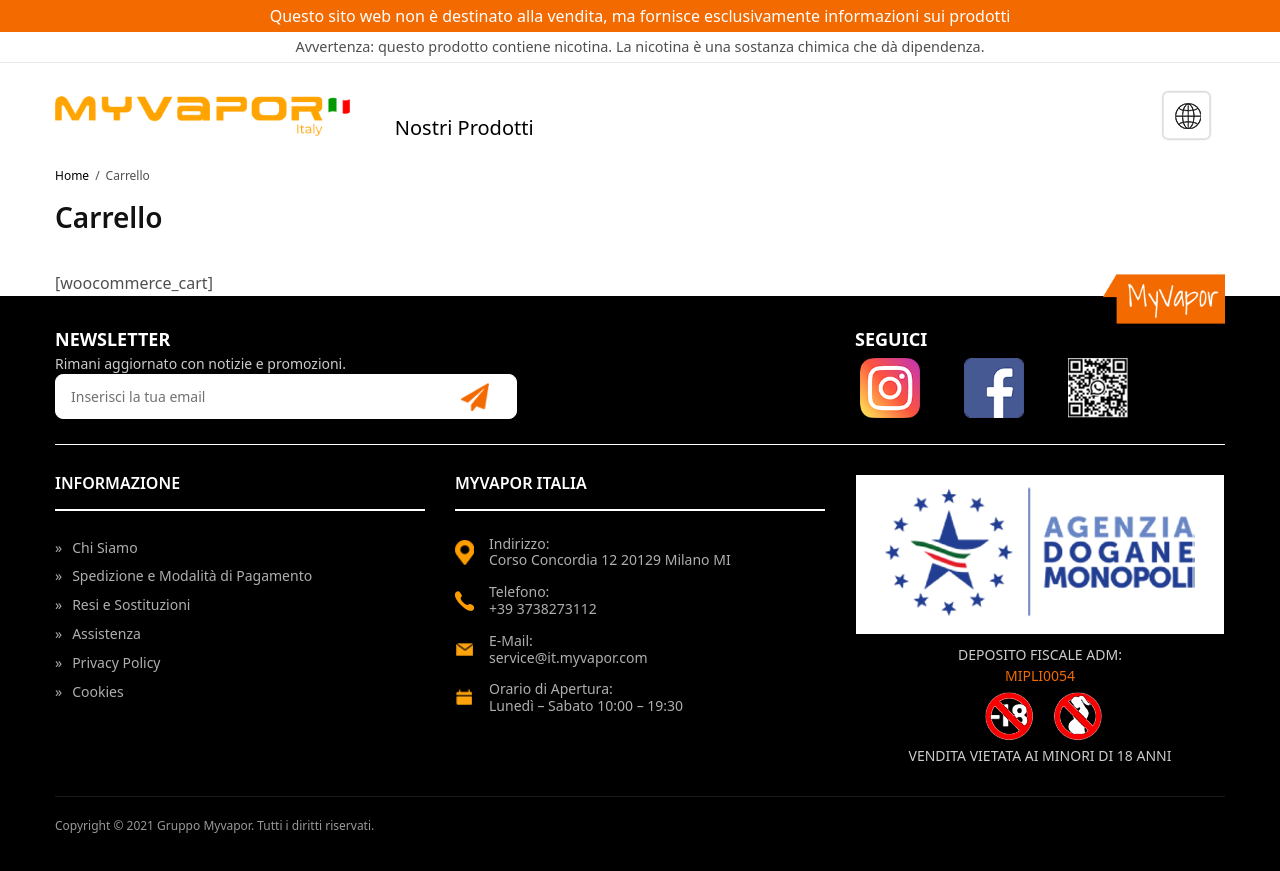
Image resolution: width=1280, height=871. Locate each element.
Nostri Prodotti (464, 127)
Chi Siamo (96, 547)
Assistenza (98, 633)
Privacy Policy (108, 662)
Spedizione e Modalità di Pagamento (183, 575)
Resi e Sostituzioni (122, 604)
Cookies (89, 691)
